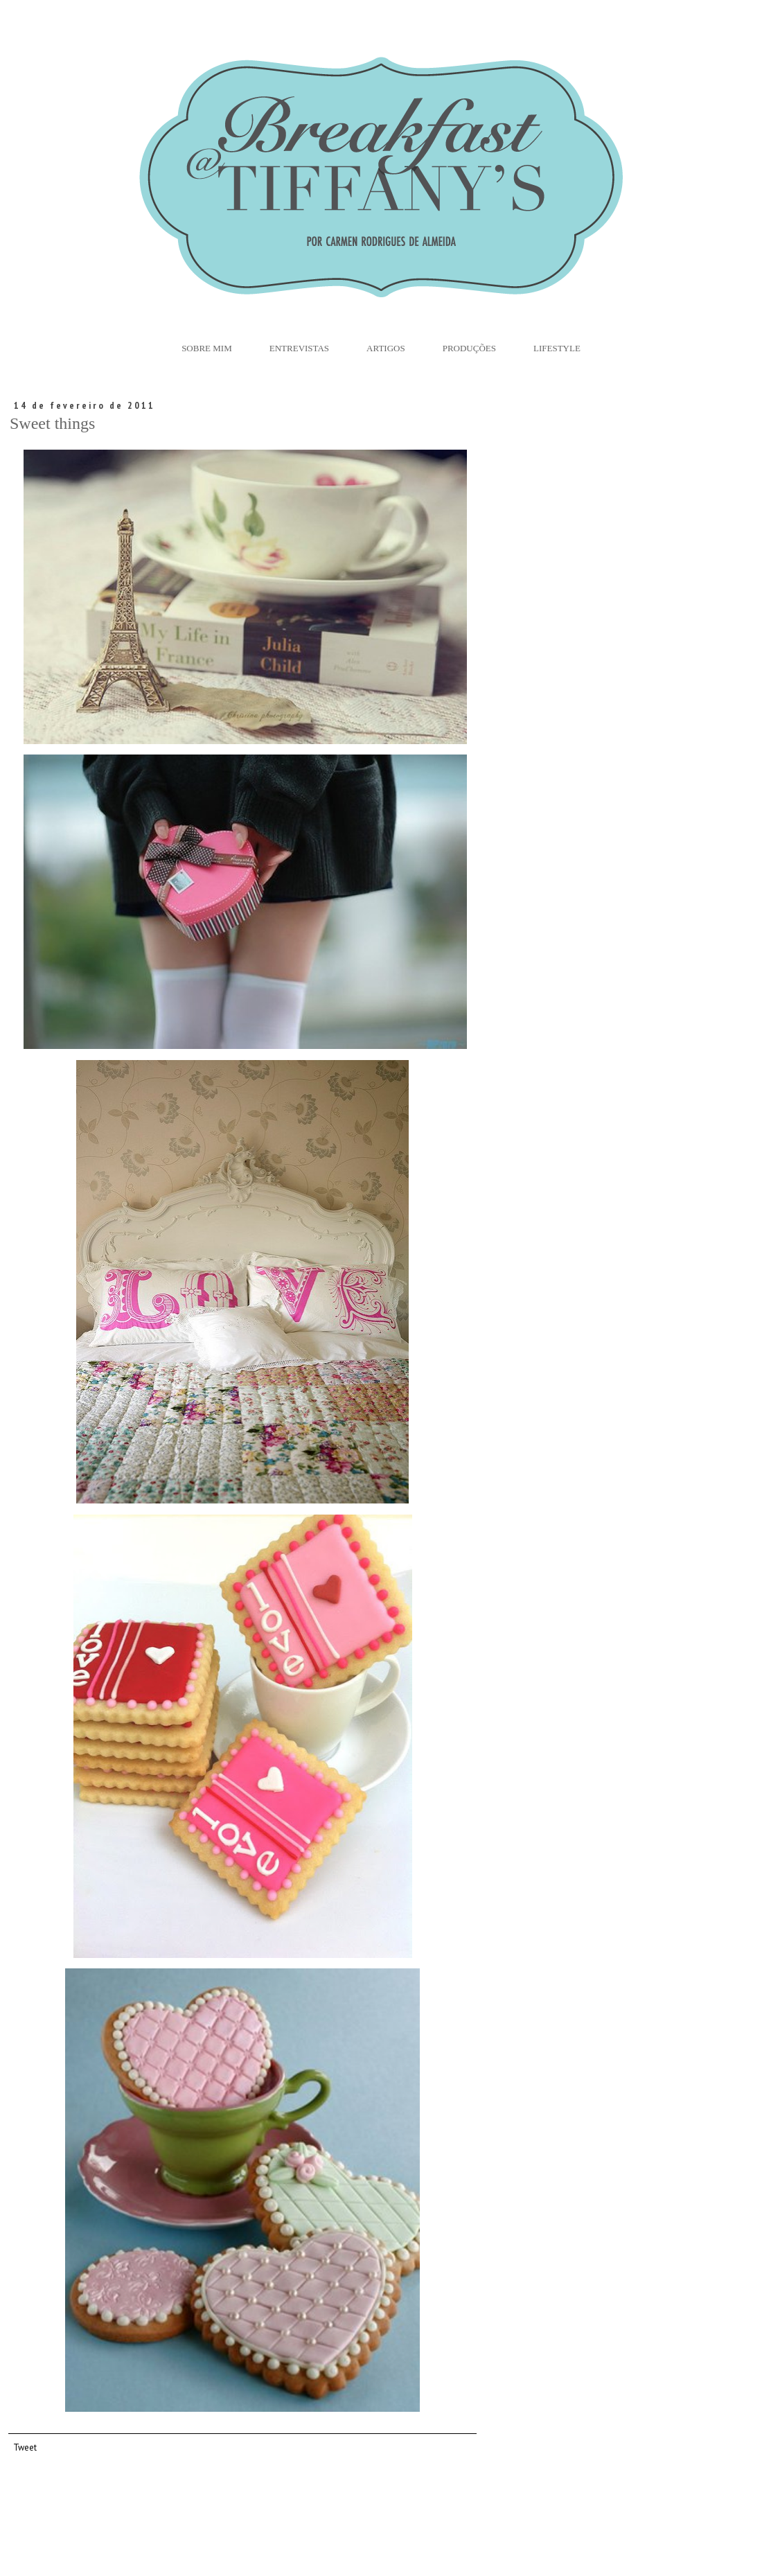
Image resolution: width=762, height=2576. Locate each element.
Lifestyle (557, 348)
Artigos (385, 348)
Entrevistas (299, 348)
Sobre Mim (206, 348)
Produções (469, 348)
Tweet (25, 2447)
